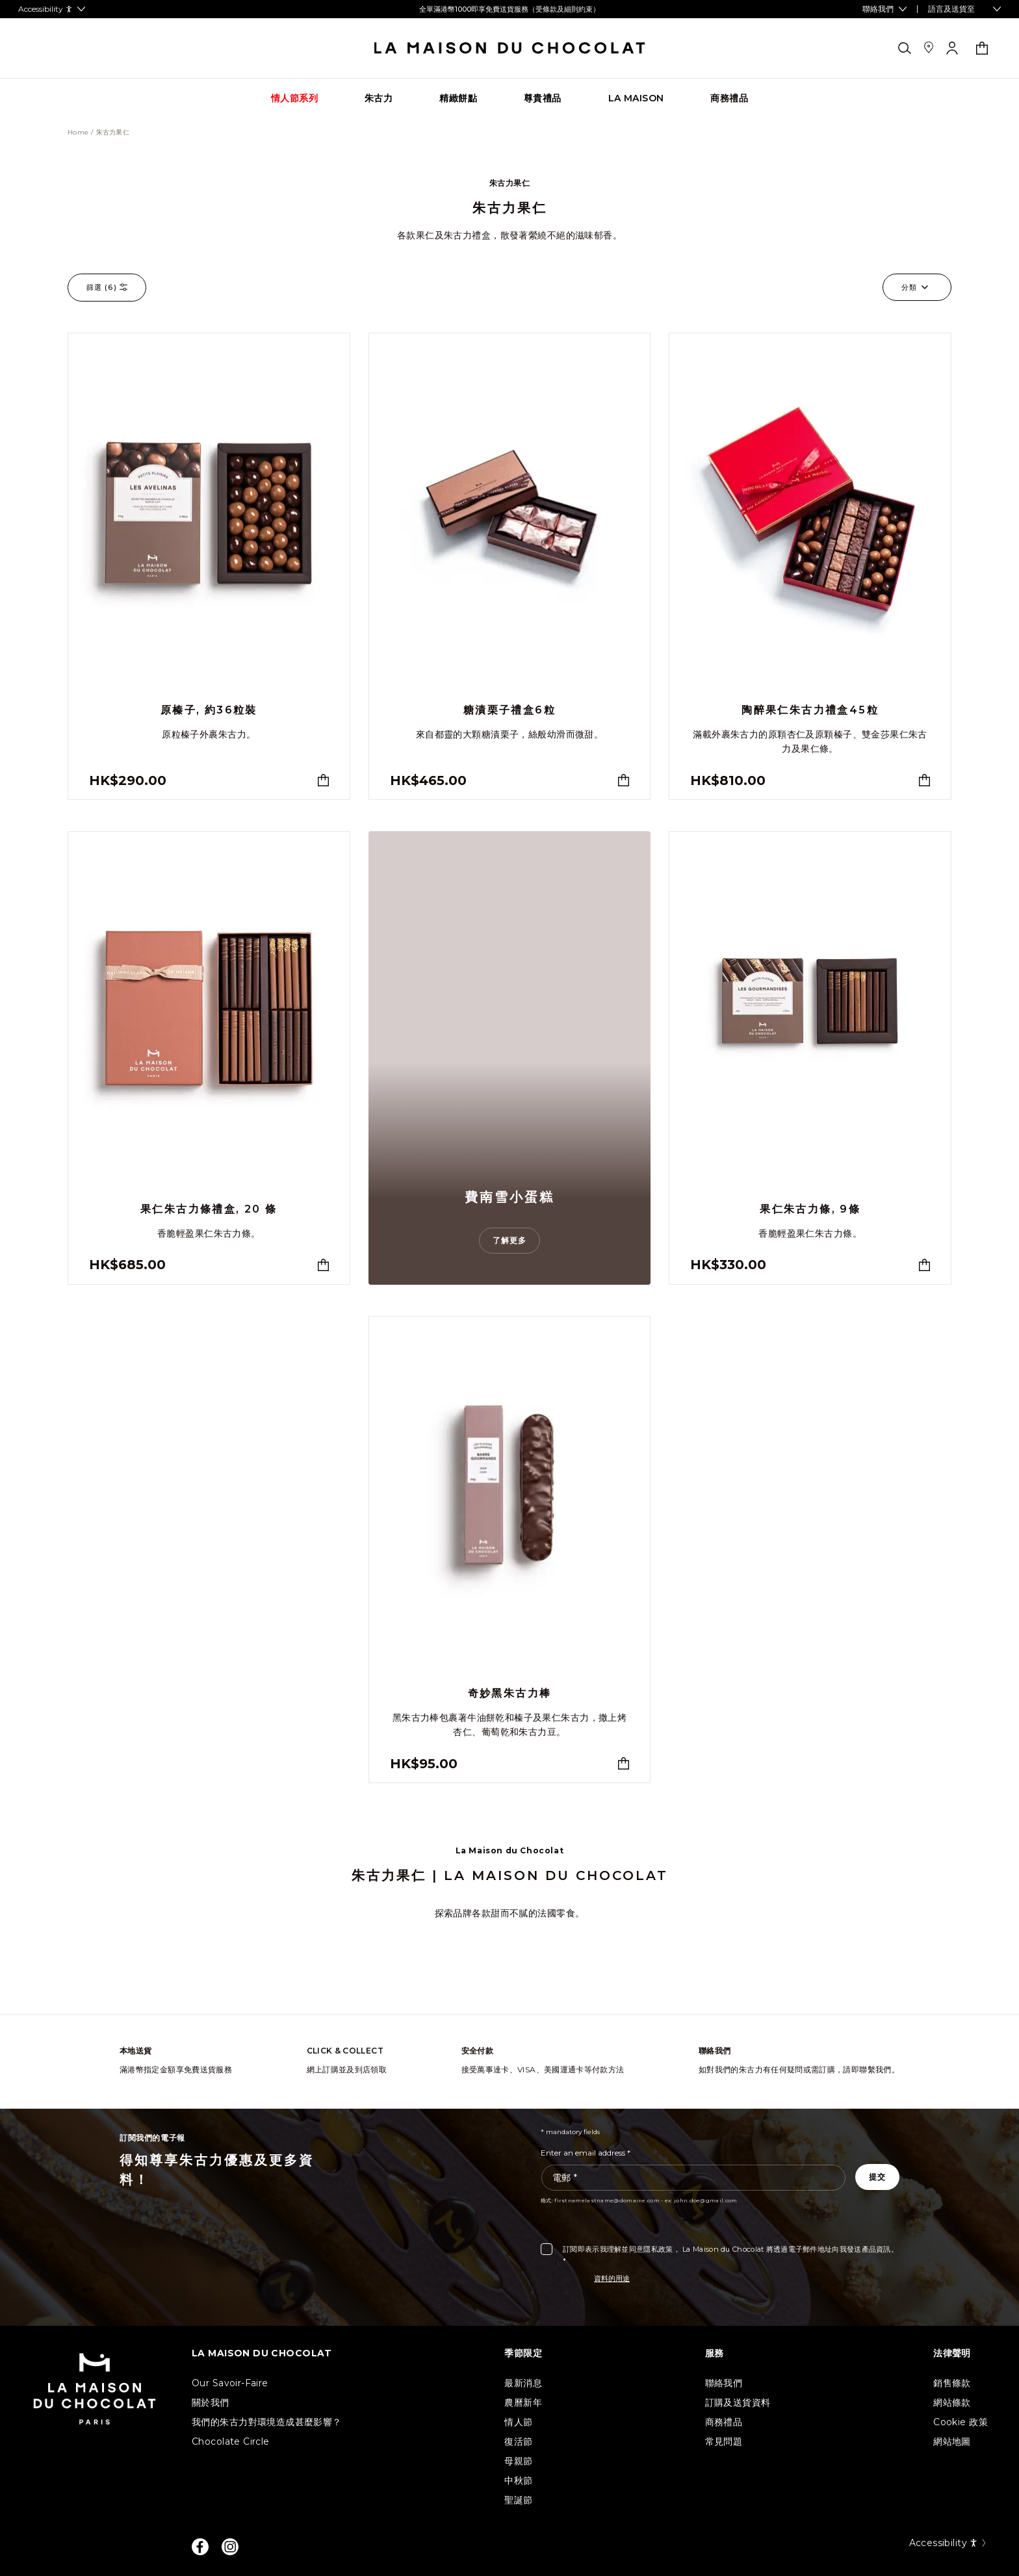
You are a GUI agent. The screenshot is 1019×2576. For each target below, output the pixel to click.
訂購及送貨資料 (738, 2402)
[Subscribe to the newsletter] (877, 2177)
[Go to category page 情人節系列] (294, 98)
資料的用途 (612, 2278)
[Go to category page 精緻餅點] (458, 98)
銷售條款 (952, 2383)
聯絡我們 (724, 2383)
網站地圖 (952, 2441)
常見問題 (724, 2441)
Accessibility (948, 2543)
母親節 (518, 2461)
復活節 (518, 2441)
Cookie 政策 (960, 2422)
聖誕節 (518, 2500)
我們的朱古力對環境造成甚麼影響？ (267, 2422)
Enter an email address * (585, 2152)
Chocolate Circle (231, 2441)
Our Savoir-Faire (230, 2383)
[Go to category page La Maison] (636, 98)
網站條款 (952, 2402)
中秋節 (518, 2480)
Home (78, 132)
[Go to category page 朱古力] (379, 98)
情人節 (518, 2422)
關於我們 (210, 2402)
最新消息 (523, 2383)
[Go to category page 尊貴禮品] (542, 98)
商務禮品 (724, 2422)
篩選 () (106, 287)
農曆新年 (523, 2402)
